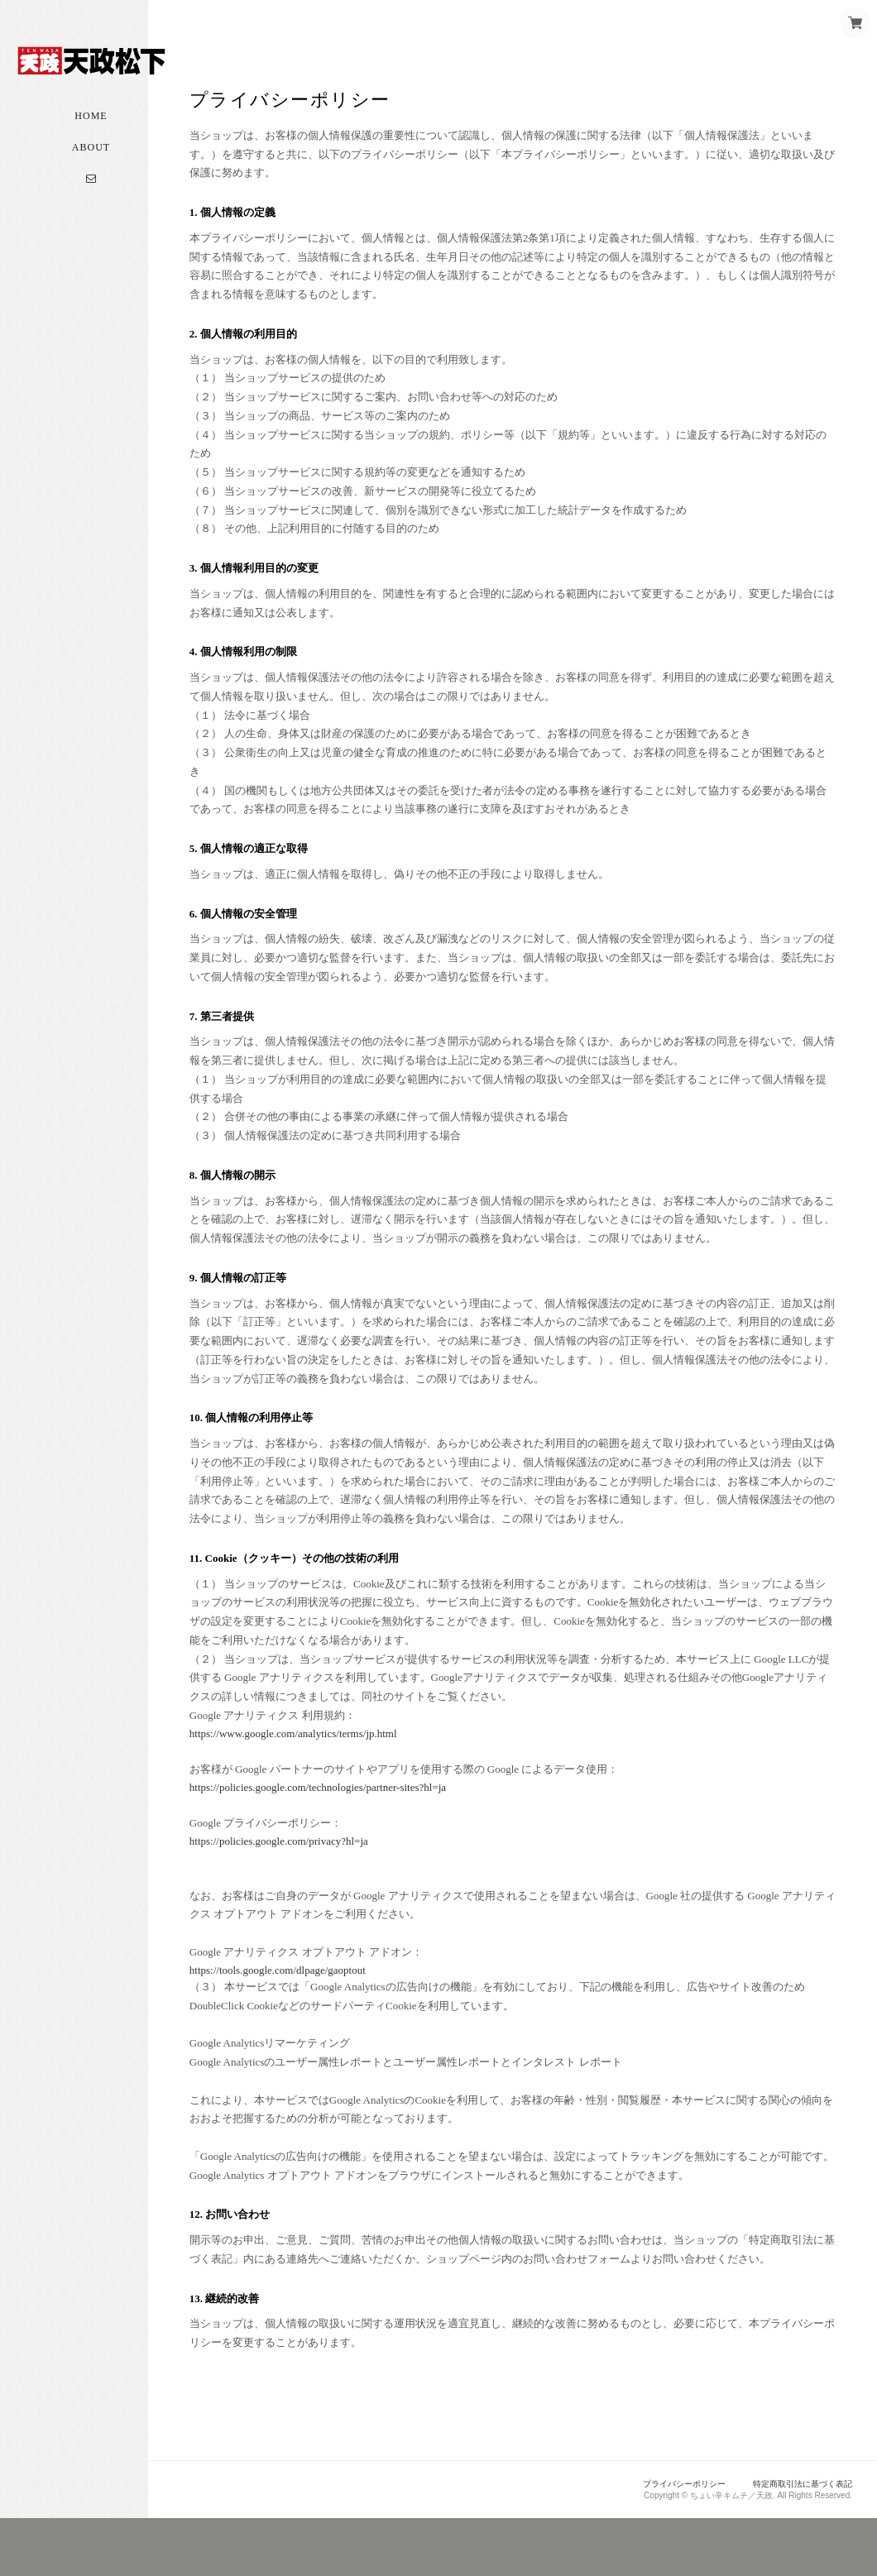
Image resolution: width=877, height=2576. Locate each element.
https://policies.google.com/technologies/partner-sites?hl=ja (351, 1824)
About (91, 167)
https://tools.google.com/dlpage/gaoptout (311, 2007)
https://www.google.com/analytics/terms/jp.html (327, 1770)
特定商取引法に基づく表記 (797, 2540)
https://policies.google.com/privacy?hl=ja (312, 1878)
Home (90, 135)
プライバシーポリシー (670, 2540)
